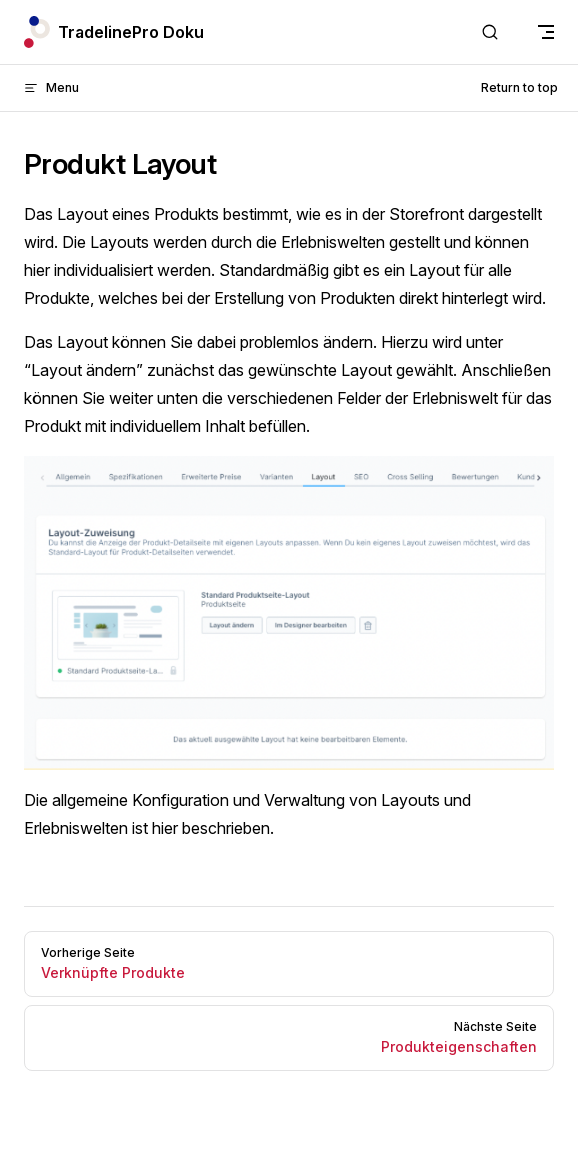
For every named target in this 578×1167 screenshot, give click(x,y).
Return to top (519, 87)
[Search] (490, 32)
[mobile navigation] (546, 32)
